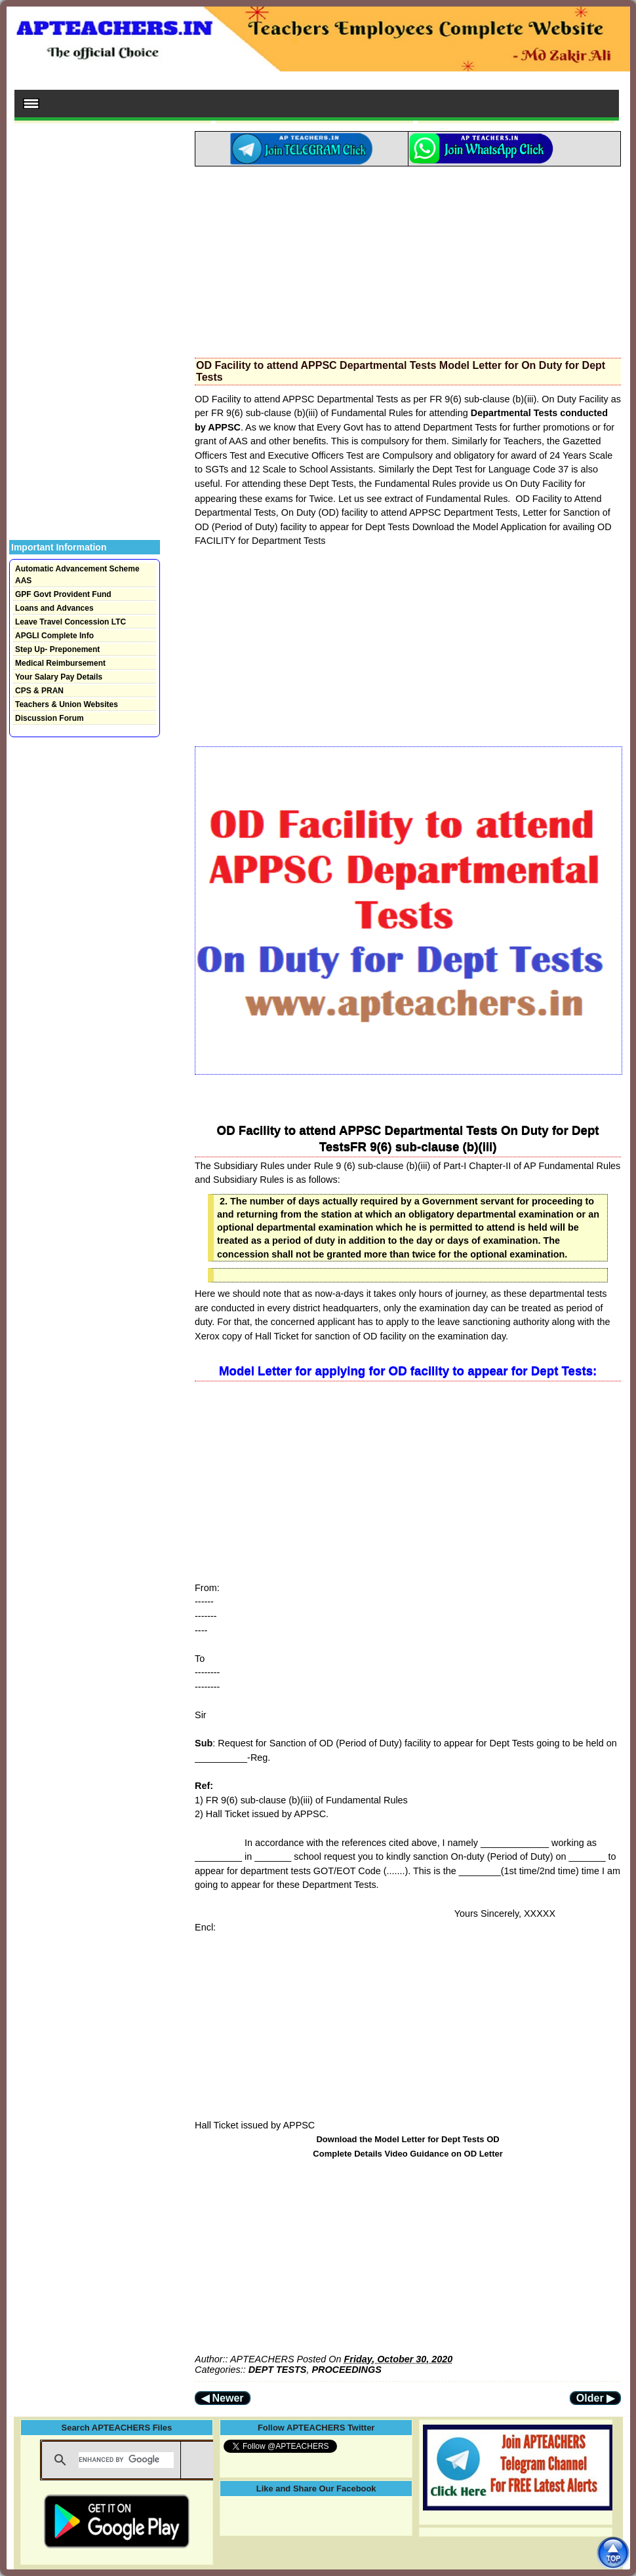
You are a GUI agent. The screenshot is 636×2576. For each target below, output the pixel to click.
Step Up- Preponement (57, 649)
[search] (126, 2460)
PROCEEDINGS (346, 2369)
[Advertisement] (408, 258)
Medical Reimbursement (60, 663)
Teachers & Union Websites (66, 704)
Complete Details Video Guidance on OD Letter (407, 2154)
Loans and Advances (54, 608)
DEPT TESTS (277, 2369)
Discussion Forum (49, 718)
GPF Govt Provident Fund (63, 594)
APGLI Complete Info (54, 635)
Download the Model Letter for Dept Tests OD (407, 2139)
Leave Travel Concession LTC (70, 621)
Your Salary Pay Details (58, 677)
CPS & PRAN (39, 690)
